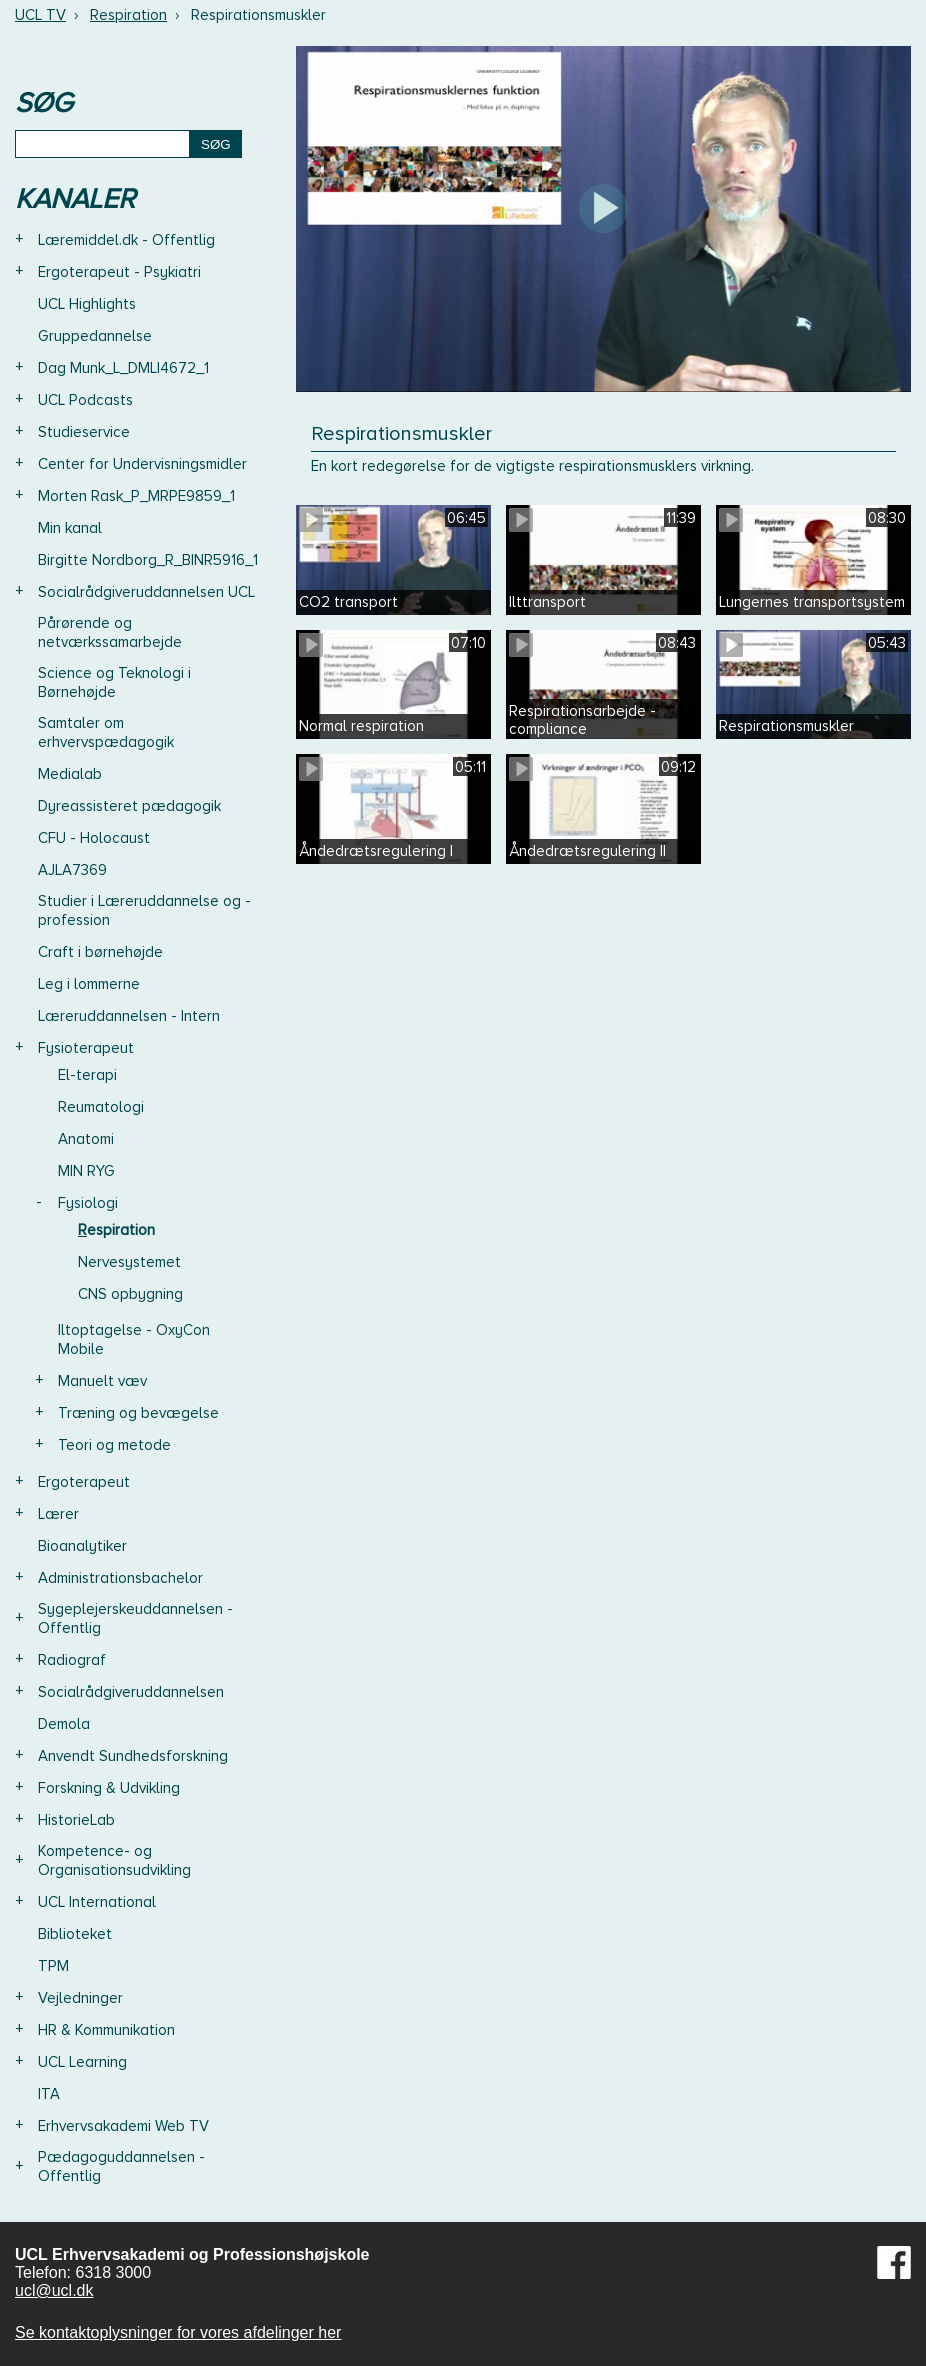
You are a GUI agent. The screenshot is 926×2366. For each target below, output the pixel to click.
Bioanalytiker (82, 1546)
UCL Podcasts (85, 400)
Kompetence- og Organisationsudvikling (114, 1860)
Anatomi (86, 1139)
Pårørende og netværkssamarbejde (110, 632)
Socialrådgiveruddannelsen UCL (146, 592)
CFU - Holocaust (94, 838)
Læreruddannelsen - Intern (129, 1016)
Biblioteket (75, 1934)
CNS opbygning (130, 1294)
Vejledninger (80, 1998)
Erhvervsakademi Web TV (123, 2126)
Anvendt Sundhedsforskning (133, 1756)
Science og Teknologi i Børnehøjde (114, 682)
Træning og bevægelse (138, 1413)
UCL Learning (82, 2062)
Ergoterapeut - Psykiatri (119, 272)
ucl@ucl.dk (54, 2290)
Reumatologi (101, 1107)
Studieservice (84, 432)
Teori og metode (114, 1445)
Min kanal (70, 528)
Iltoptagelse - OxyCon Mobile (134, 1339)
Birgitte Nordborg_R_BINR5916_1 (148, 560)
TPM (53, 1966)
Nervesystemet (129, 1262)
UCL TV (40, 15)
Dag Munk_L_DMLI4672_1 (123, 368)
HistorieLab (76, 1820)
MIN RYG (86, 1171)
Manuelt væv (102, 1381)
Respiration (128, 15)
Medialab (70, 774)
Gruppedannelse (95, 336)
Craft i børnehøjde (100, 952)
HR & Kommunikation (106, 2030)
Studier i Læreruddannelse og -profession (144, 910)
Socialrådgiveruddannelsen (131, 1692)
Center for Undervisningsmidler (142, 464)
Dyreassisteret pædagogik (129, 806)
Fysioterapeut (86, 1048)
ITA (49, 2094)
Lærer (58, 1514)
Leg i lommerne (89, 984)
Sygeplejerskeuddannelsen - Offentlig (135, 1618)
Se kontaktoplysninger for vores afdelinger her (178, 2332)
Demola (64, 1724)
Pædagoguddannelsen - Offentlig (121, 2166)
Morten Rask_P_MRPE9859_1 (136, 496)
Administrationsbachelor (120, 1578)
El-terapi (87, 1075)
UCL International (97, 1902)
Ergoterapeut (84, 1482)
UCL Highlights (87, 304)
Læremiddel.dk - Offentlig (126, 240)
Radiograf (72, 1660)
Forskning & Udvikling (109, 1788)
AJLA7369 (72, 870)
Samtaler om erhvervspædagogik (106, 732)
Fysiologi (88, 1203)
